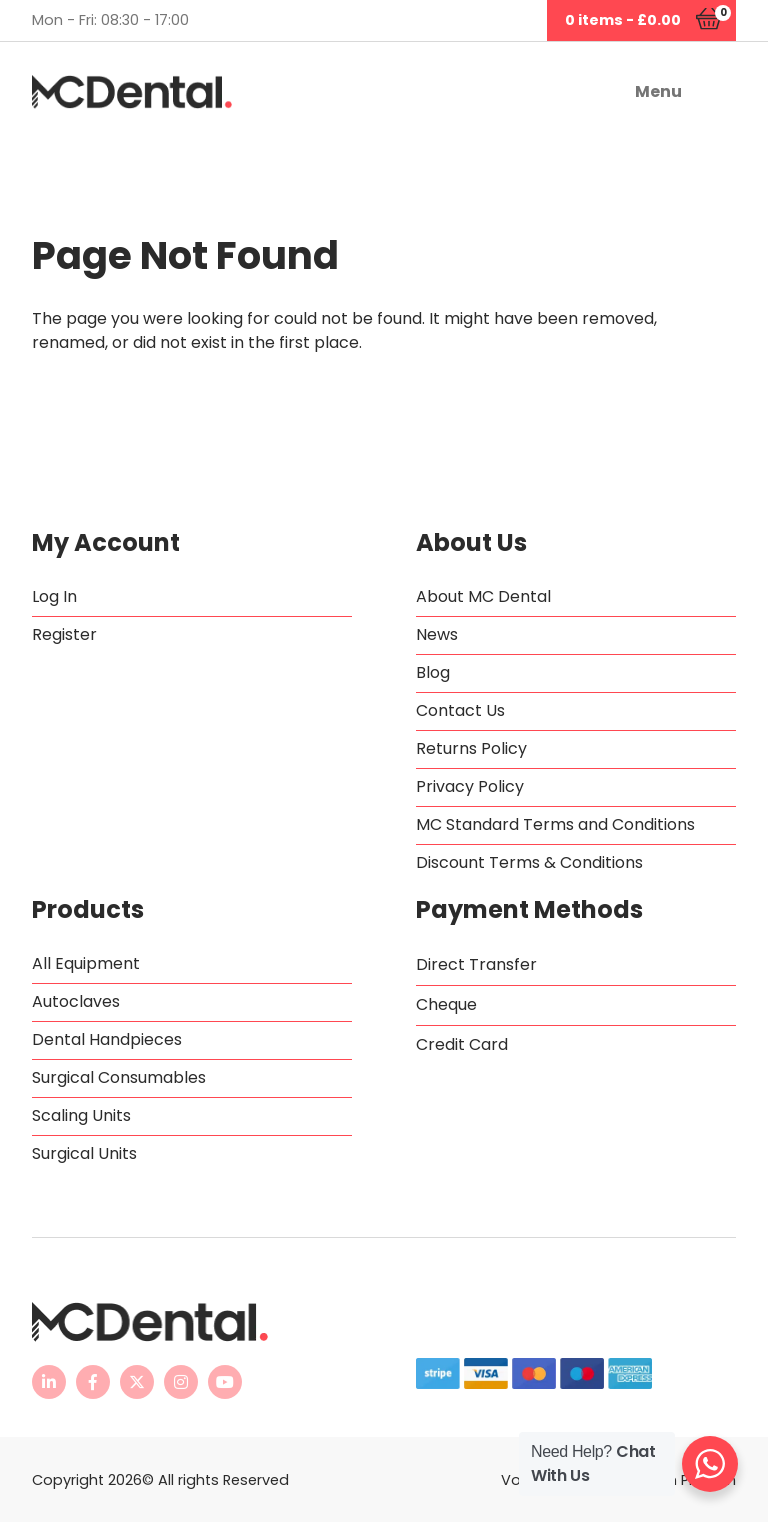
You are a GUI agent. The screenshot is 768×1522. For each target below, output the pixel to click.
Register (64, 634)
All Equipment (86, 963)
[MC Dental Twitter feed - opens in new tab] (137, 1382)
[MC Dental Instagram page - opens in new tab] (181, 1382)
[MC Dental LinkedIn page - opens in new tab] (49, 1382)
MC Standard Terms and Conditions (555, 824)
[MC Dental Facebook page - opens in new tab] (93, 1382)
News (437, 634)
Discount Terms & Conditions (529, 862)
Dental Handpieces (107, 1039)
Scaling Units (81, 1115)
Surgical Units (84, 1153)
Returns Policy (471, 748)
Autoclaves (76, 1001)
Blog (433, 672)
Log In (54, 596)
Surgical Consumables (119, 1077)
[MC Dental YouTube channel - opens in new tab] (225, 1382)
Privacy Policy (470, 786)
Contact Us (460, 710)
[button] (583, 92)
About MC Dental (483, 596)
